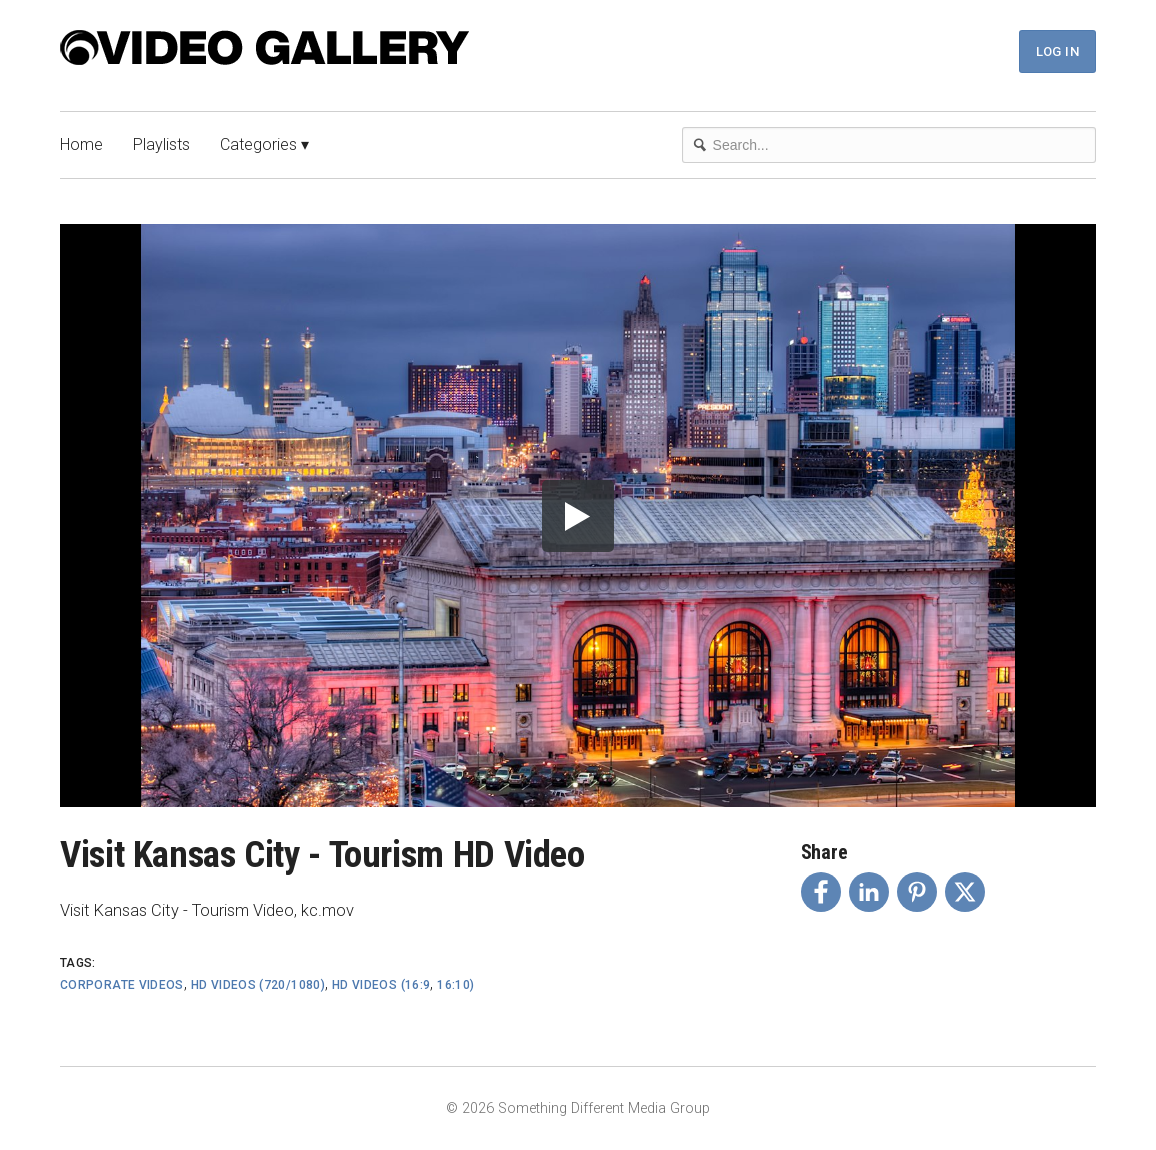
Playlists (161, 144)
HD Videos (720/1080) (258, 985)
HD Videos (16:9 (381, 985)
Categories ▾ (264, 144)
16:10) (455, 985)
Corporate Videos (122, 985)
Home (81, 144)
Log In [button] (1057, 51)
